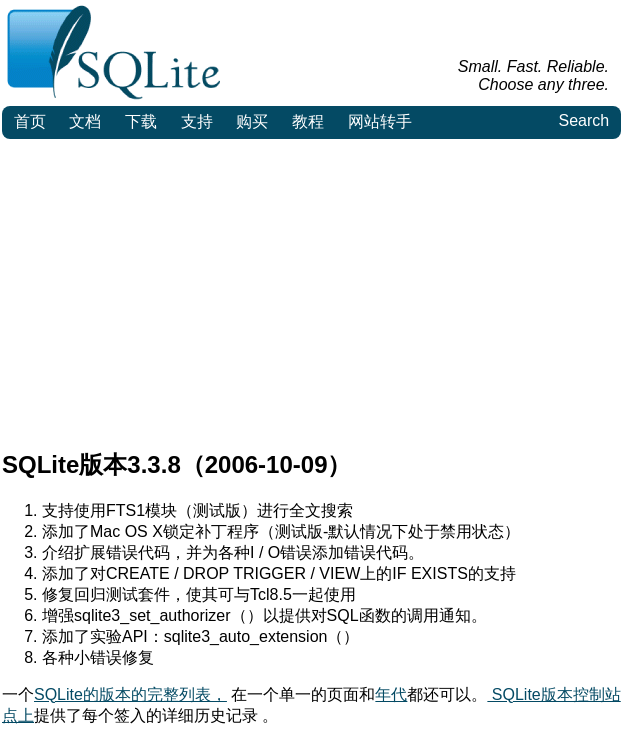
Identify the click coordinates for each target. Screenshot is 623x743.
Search (583, 120)
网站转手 (380, 121)
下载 (141, 121)
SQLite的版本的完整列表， (130, 694)
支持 (197, 121)
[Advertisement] (311, 289)
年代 (391, 694)
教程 (308, 121)
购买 (252, 121)
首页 (30, 121)
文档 (85, 121)
